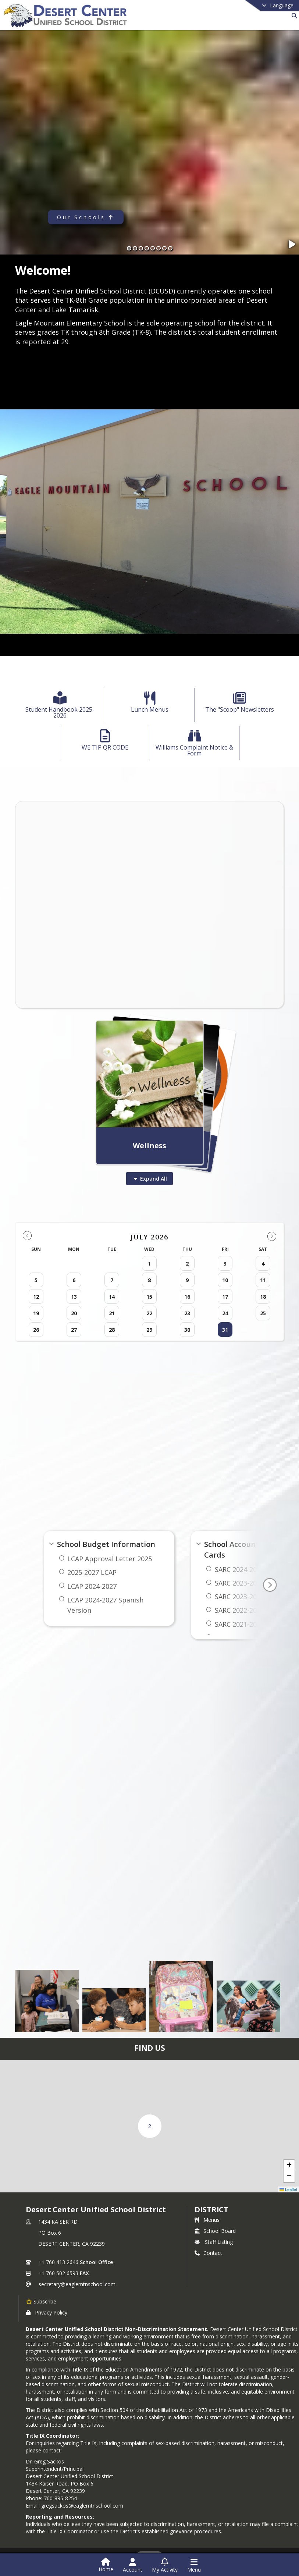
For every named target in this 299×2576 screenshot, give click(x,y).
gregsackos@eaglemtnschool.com (82, 2505)
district (211, 2209)
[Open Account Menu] (132, 2565)
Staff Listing (214, 2241)
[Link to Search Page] (293, 15)
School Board (215, 2230)
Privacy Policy (46, 2312)
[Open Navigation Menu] (194, 2565)
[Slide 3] (141, 248)
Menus (207, 2219)
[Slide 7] (164, 248)
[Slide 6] (158, 248)
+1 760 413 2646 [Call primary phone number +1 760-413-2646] (58, 2262)
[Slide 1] (129, 248)
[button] (149, 2126)
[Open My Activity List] (165, 2565)
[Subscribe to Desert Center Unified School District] (41, 2301)
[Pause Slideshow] (292, 244)
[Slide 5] (152, 248)
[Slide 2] (135, 248)
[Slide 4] (147, 248)
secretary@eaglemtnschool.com (77, 2284)
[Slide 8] (170, 248)
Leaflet (288, 2189)
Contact (208, 2252)
